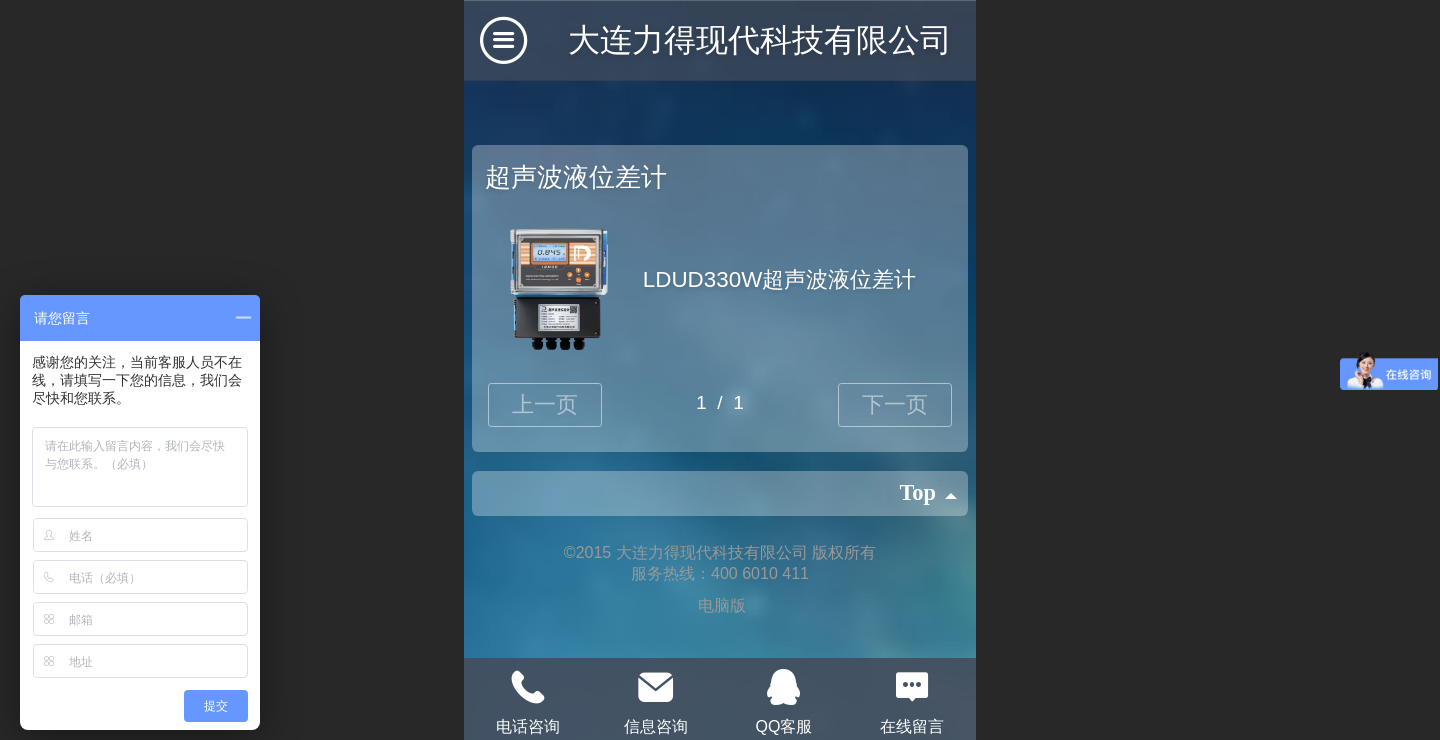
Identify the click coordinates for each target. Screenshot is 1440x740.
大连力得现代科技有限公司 (760, 40)
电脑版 (722, 605)
